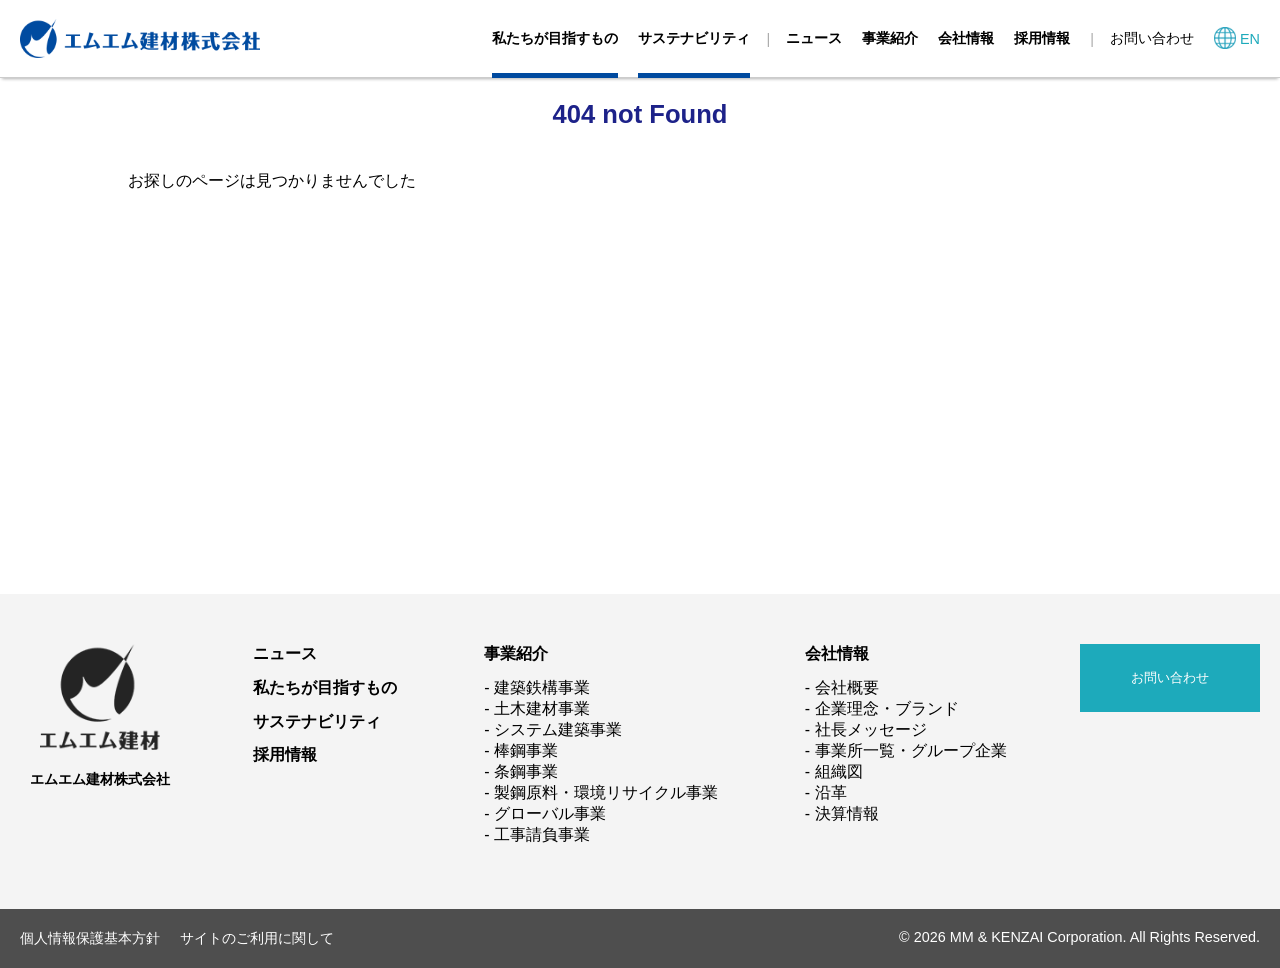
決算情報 (847, 813)
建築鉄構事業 (542, 687)
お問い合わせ (1152, 38)
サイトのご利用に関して (257, 938)
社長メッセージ (871, 729)
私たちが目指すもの (555, 38)
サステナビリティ (694, 38)
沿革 (831, 792)
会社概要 (847, 687)
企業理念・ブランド (887, 708)
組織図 (839, 771)
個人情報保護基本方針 (90, 938)
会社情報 (966, 38)
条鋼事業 (526, 771)
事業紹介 (890, 38)
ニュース (814, 38)
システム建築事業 (558, 729)
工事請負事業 (542, 834)
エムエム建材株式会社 (100, 779)
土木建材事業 (542, 708)
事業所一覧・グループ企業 (911, 750)
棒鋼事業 (526, 750)
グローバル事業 (550, 813)
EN (1250, 39)
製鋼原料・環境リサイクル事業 (606, 792)
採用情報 (1042, 38)
